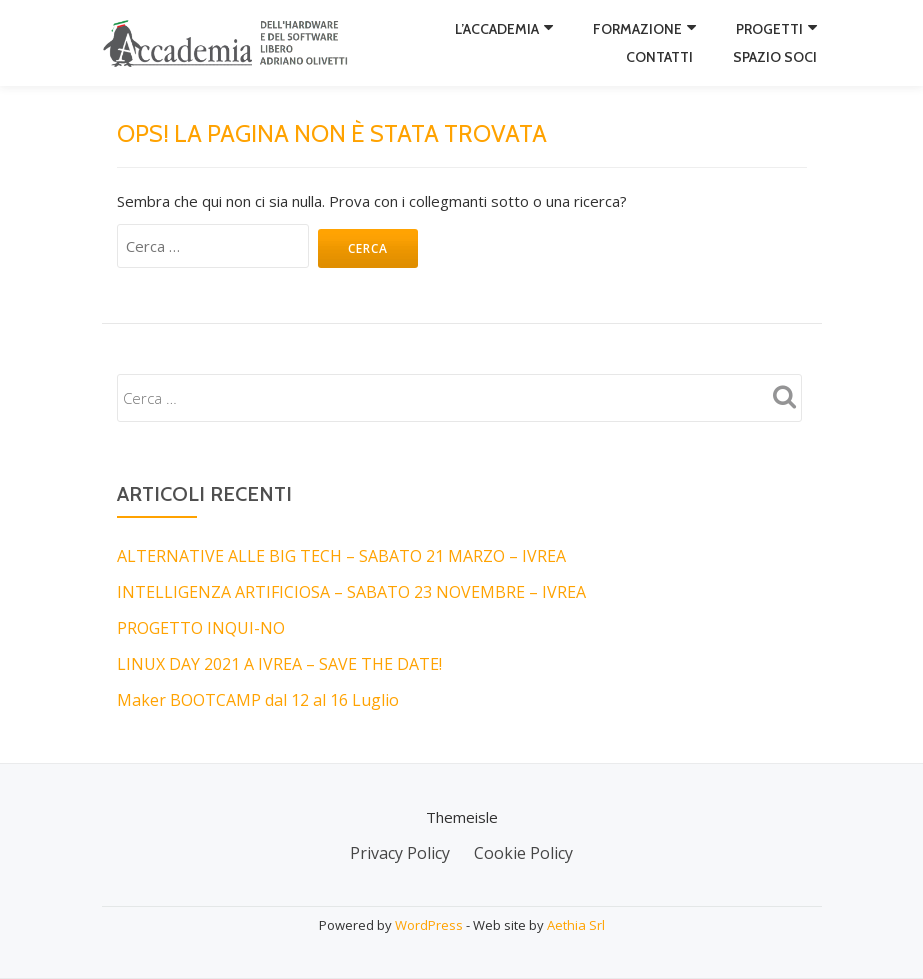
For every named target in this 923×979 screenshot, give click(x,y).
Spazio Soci (775, 57)
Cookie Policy (523, 853)
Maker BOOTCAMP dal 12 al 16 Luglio (258, 700)
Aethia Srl (576, 925)
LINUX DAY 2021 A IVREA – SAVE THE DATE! (279, 664)
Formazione (637, 29)
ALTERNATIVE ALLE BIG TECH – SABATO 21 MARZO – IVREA (341, 556)
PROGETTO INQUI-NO (201, 628)
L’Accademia (497, 29)
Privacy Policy (400, 853)
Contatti (659, 57)
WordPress (429, 925)
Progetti (769, 29)
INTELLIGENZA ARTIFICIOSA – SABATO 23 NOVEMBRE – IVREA (351, 592)
